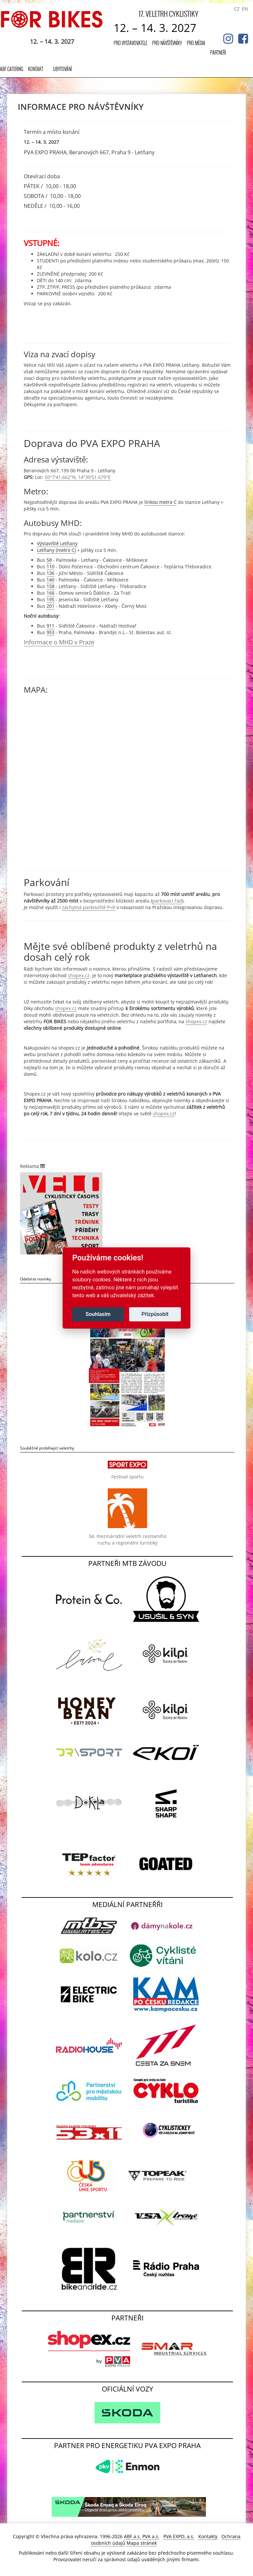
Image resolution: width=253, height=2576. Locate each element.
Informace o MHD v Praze (59, 642)
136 (50, 573)
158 (50, 586)
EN (245, 9)
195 (50, 599)
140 (50, 580)
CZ (236, 9)
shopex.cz (79, 975)
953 (50, 632)
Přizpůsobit (154, 1314)
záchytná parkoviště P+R (88, 907)
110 (50, 566)
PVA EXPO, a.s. (178, 2536)
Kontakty (207, 2536)
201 (50, 606)
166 (50, 593)
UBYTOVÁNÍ (62, 68)
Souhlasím (98, 1314)
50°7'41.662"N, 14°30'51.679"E (78, 477)
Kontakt (35, 68)
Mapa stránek (141, 2543)
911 (50, 626)
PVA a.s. (150, 2536)
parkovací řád (167, 901)
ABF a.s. (132, 2536)
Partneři (218, 52)
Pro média (196, 42)
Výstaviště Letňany (57, 543)
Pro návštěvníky (167, 42)
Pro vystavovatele (130, 42)
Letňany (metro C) (56, 550)
